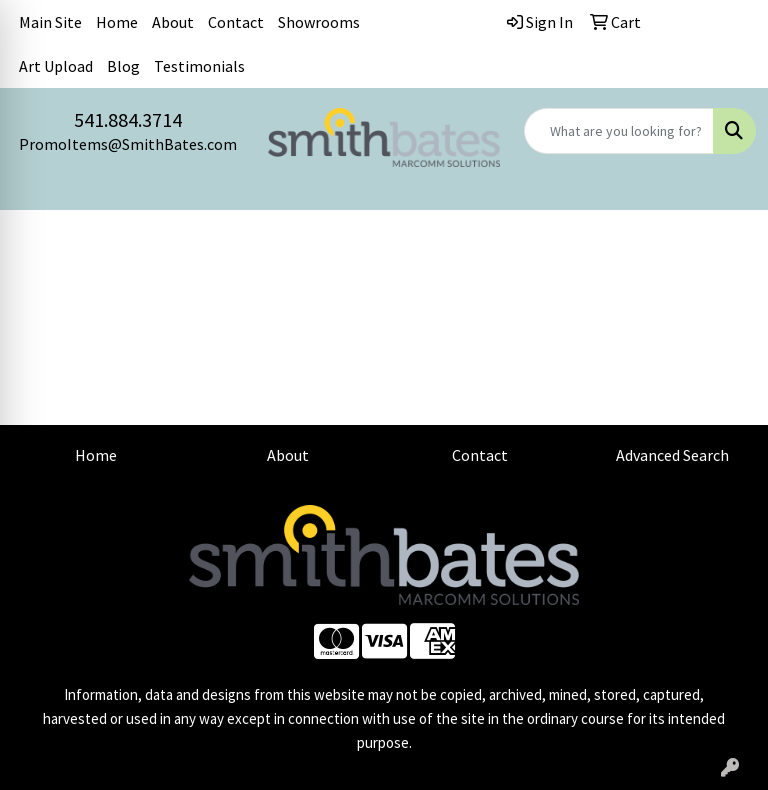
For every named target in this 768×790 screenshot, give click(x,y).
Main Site (50, 22)
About (173, 22)
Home (117, 22)
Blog (123, 66)
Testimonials (199, 66)
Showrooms (319, 22)
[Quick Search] (619, 131)
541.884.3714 (128, 119)
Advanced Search (672, 455)
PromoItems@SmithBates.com (128, 144)
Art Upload (56, 66)
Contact (236, 22)
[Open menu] (728, 240)
